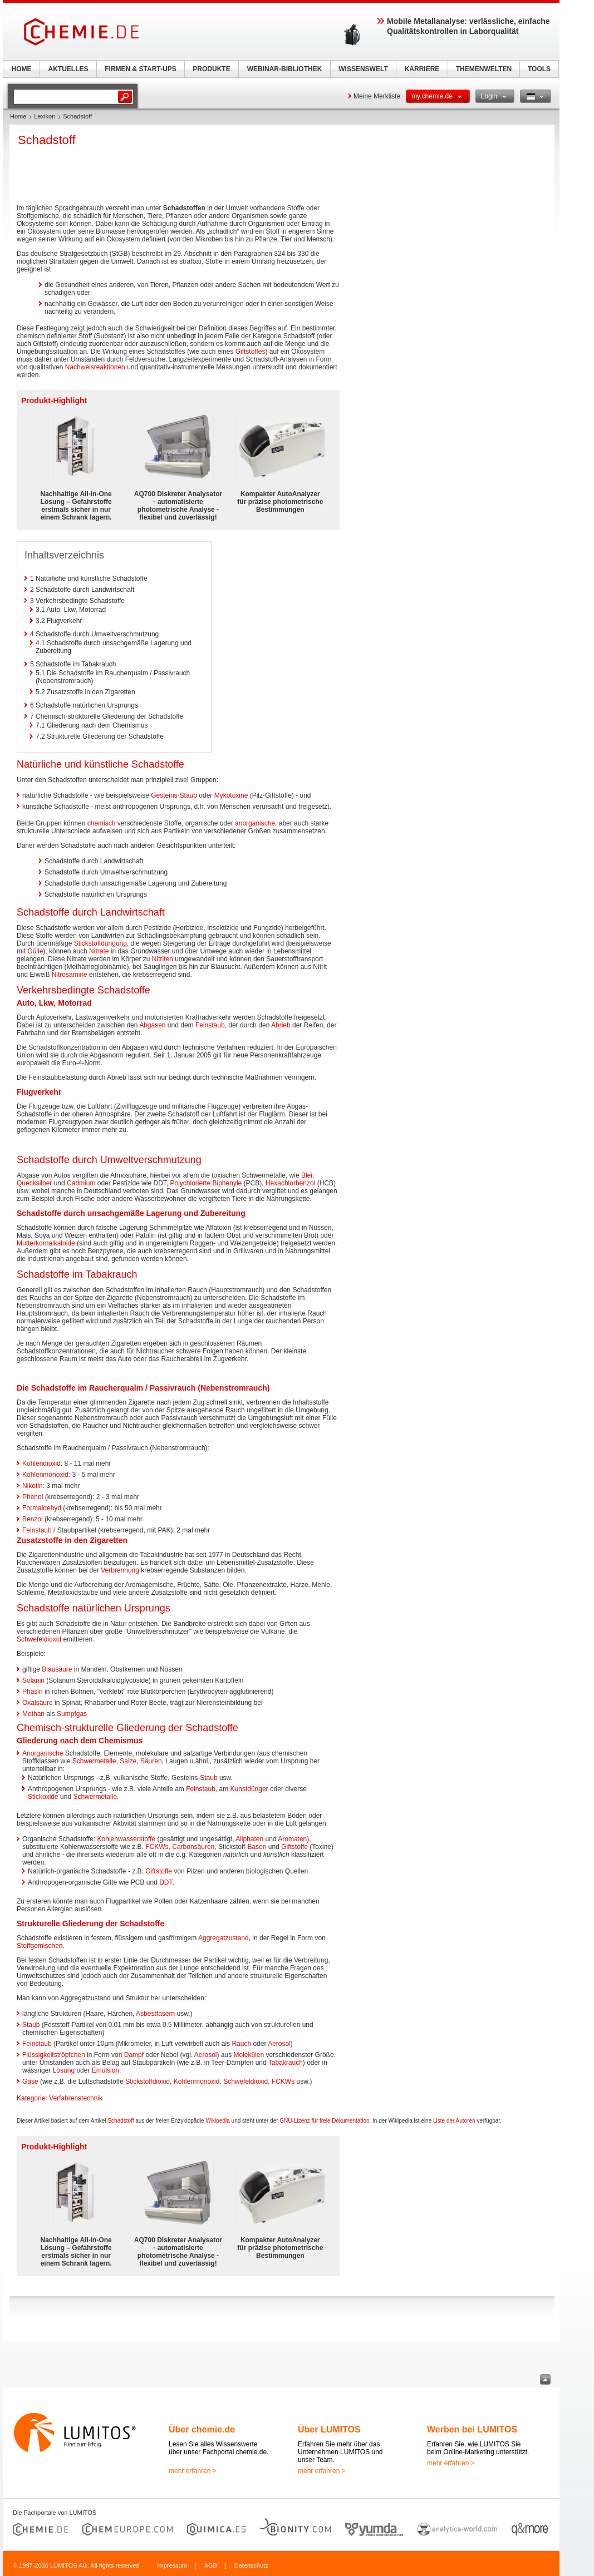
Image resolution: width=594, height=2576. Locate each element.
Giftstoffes (250, 351)
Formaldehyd (41, 1508)
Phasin (32, 1691)
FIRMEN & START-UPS (140, 69)
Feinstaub (210, 1025)
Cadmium (81, 1183)
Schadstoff (120, 2121)
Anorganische (42, 1753)
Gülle (35, 951)
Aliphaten (249, 1839)
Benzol (32, 1519)
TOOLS (539, 69)
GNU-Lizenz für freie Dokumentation (324, 2121)
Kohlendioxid (41, 1463)
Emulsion (105, 2070)
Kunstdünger (249, 1789)
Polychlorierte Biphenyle (206, 1183)
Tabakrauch (285, 2062)
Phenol (32, 1497)
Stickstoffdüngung (100, 943)
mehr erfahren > (193, 2471)
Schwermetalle (94, 1761)
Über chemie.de (202, 2429)
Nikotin (32, 1486)
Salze (128, 1761)
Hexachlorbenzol (290, 1183)
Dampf (134, 2055)
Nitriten (162, 959)
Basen (256, 1847)
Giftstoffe (294, 1847)
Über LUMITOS (329, 2429)
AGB (210, 2565)
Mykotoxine (231, 795)
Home (18, 116)
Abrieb (281, 1025)
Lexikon (44, 116)
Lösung (64, 2070)
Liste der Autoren (454, 2121)
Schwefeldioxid (39, 1639)
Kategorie (31, 2098)
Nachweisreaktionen (95, 367)
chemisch (101, 823)
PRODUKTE (211, 69)
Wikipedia (217, 2121)
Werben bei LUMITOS (472, 2429)
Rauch (241, 2044)
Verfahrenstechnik (75, 2098)
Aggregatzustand (223, 1938)
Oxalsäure (37, 1703)
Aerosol (279, 2044)
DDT (165, 1882)
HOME (22, 69)
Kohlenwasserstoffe (126, 1839)
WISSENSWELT (362, 69)
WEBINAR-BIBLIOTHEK (284, 69)
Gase (30, 2081)
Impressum (171, 2565)
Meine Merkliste (377, 96)
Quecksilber (34, 1183)
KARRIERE (422, 69)
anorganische (255, 823)
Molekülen (249, 2055)
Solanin (33, 1680)
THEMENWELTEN (484, 69)
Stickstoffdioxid (147, 2081)
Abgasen (152, 1025)
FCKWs (156, 1847)
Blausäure (57, 1669)
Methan (33, 1714)
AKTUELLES (68, 69)
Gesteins (164, 795)
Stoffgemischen (40, 1946)
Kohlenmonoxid (45, 1475)
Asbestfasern (155, 2014)
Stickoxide (43, 1797)
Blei (306, 1175)
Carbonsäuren (193, 1847)
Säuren (151, 1761)
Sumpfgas (72, 1714)
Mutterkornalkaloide (46, 1243)
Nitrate (99, 951)
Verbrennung (120, 1570)
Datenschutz (251, 2565)
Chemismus (121, 1740)
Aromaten (292, 1839)
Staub (188, 795)
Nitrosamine (69, 974)
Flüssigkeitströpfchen (53, 2055)
